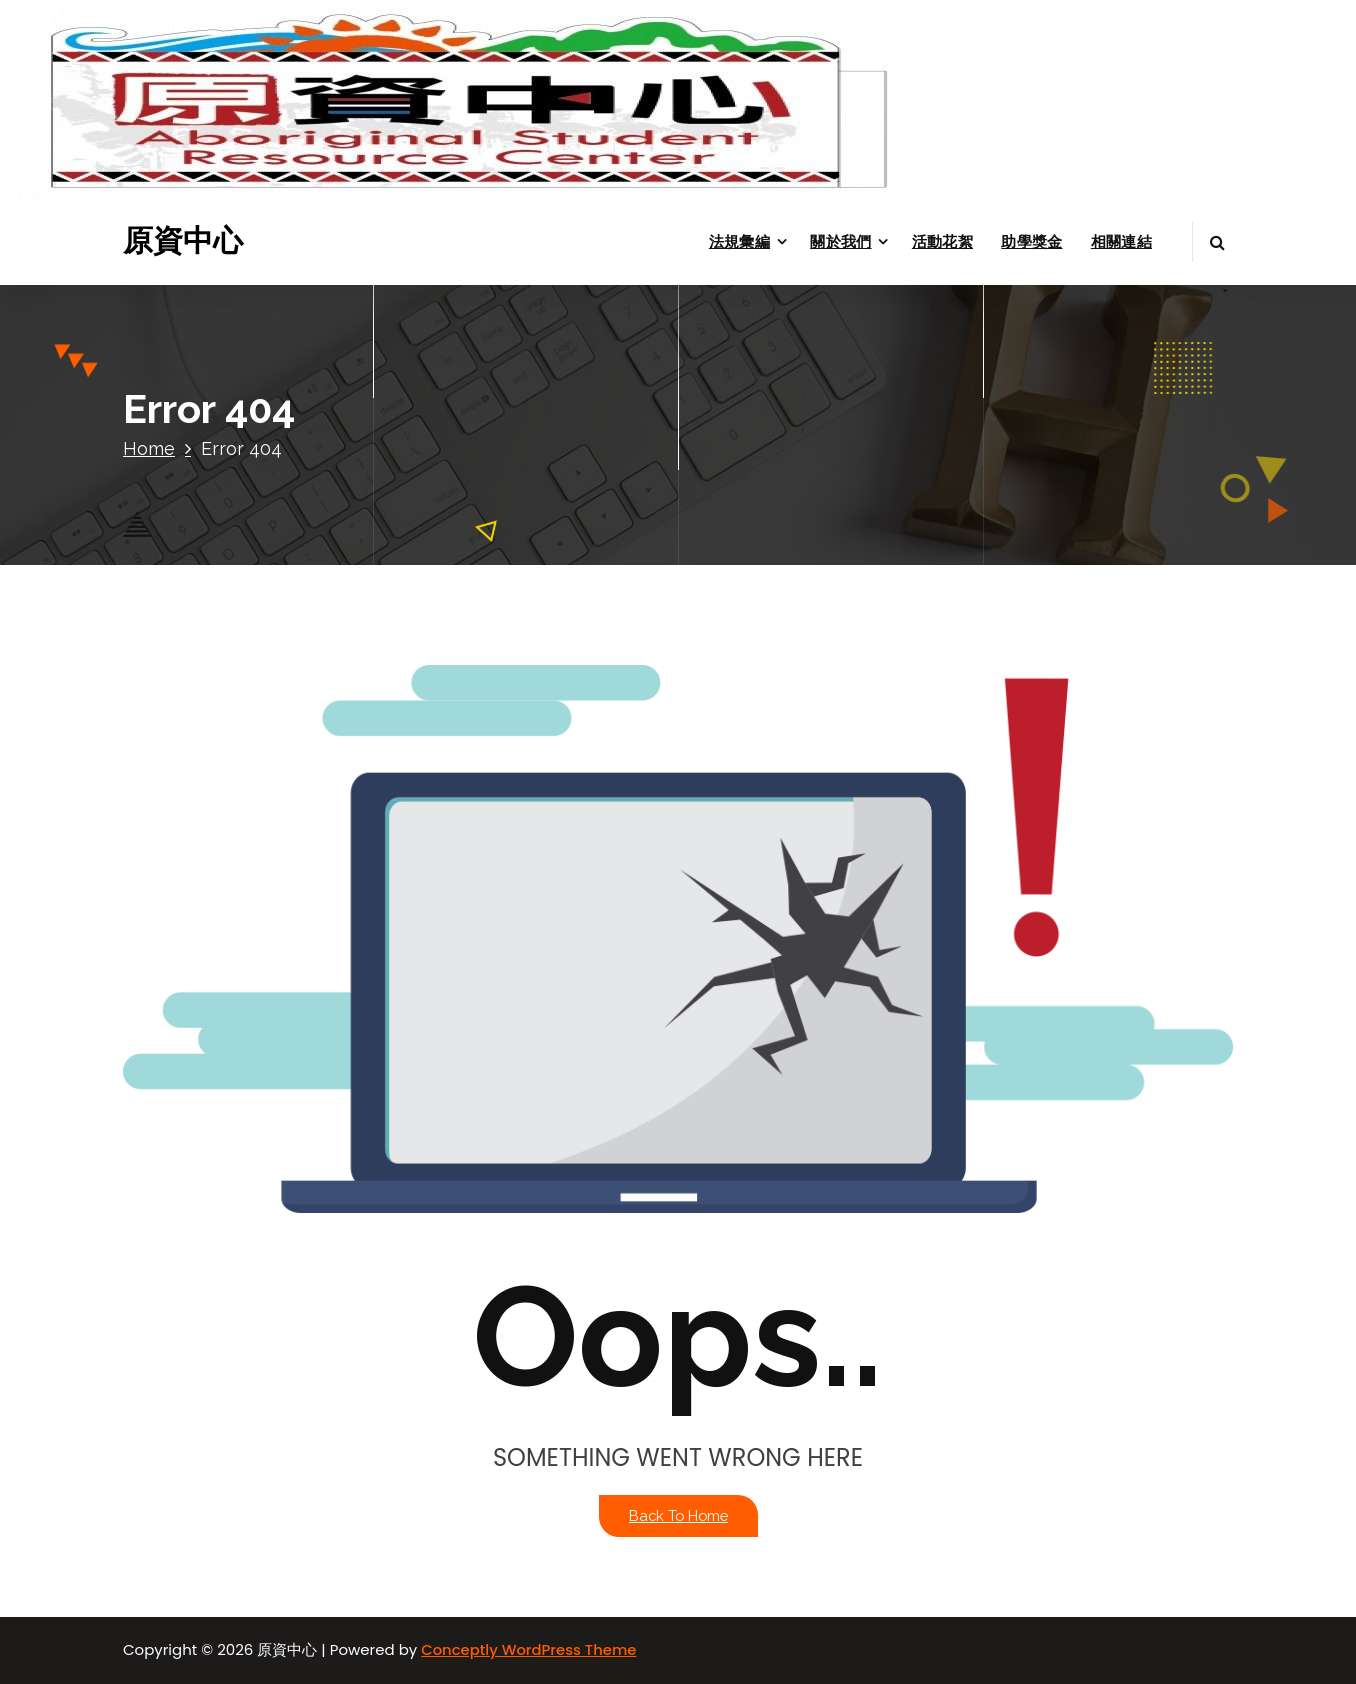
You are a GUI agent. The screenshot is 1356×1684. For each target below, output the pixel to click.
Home (149, 448)
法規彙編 (739, 241)
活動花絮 (942, 241)
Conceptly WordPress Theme (528, 1649)
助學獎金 (1031, 241)
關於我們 (840, 241)
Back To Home (678, 1515)
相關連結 (1121, 241)
